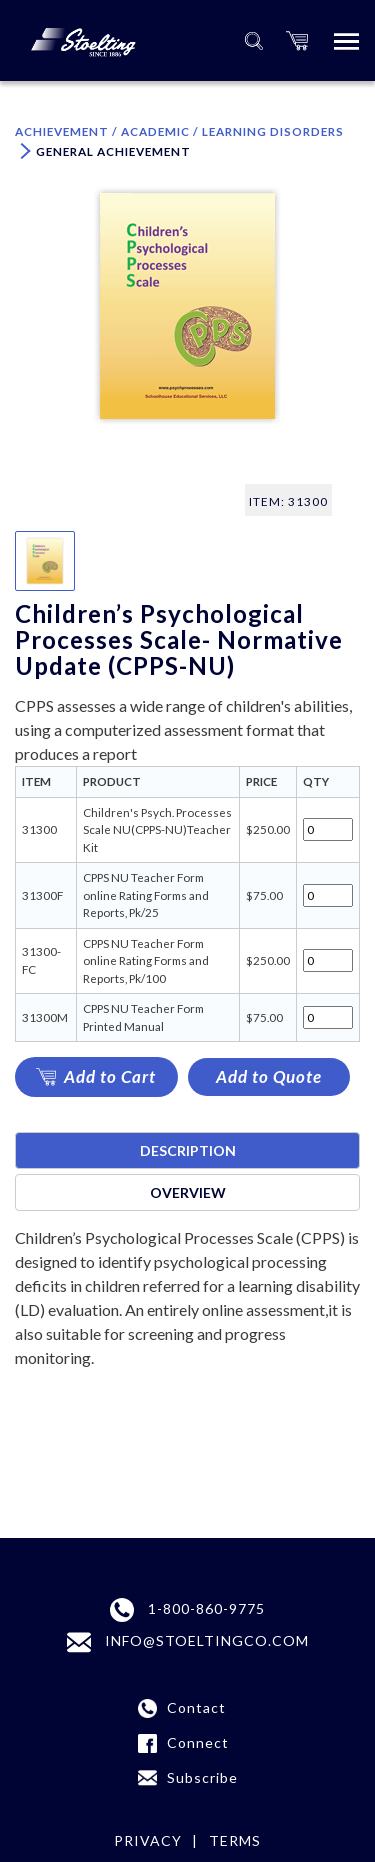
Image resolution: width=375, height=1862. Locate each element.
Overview (188, 1192)
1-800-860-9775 (187, 1610)
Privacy (148, 1840)
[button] (297, 40)
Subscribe (202, 1777)
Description (188, 1150)
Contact (196, 1707)
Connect (198, 1742)
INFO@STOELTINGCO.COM (188, 1642)
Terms (235, 1840)
